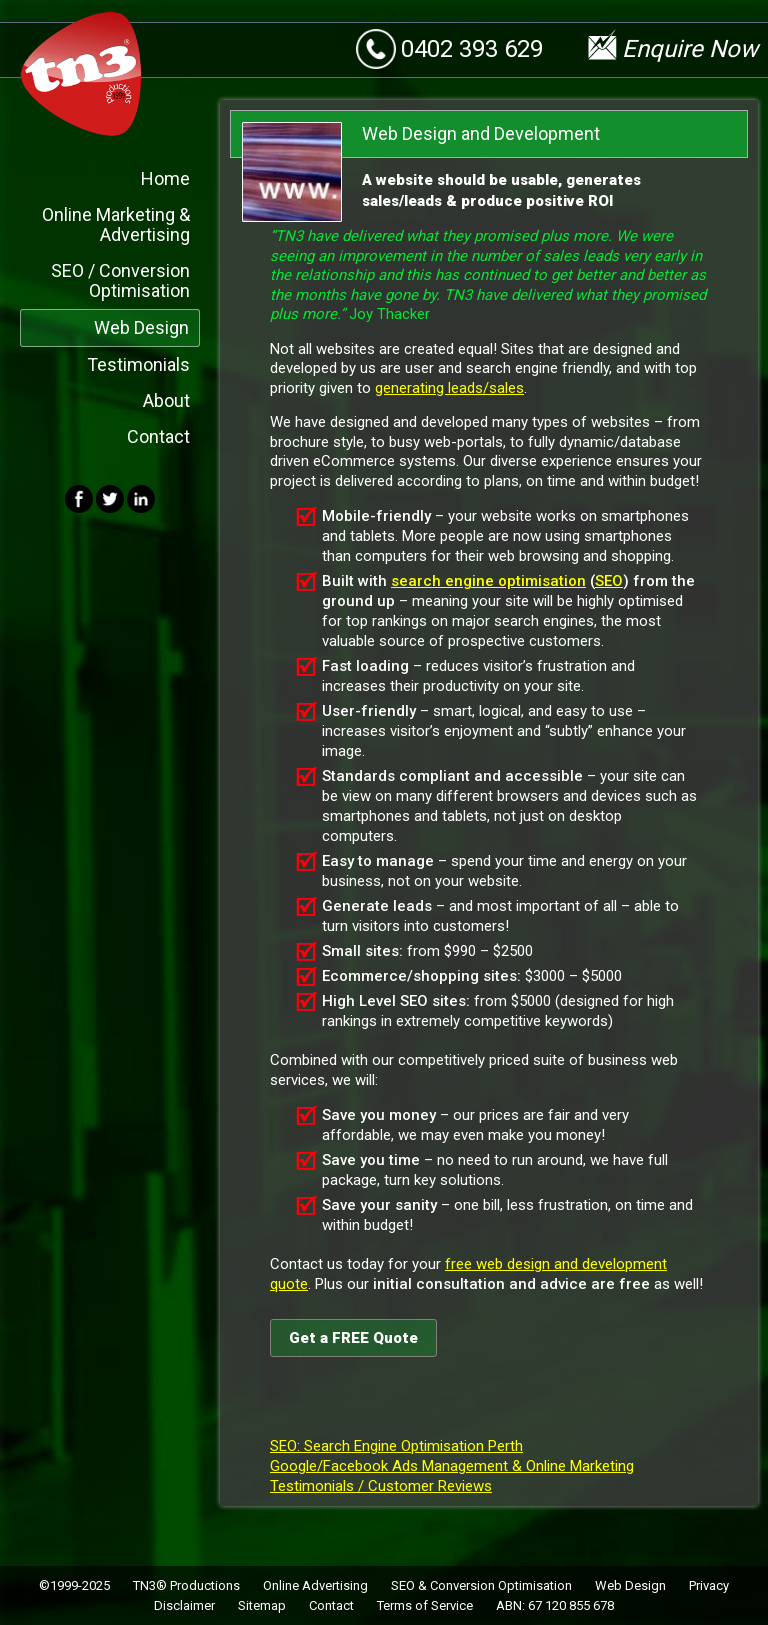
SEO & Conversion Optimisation (481, 1584)
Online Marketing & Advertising (116, 223)
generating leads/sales (449, 387)
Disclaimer (184, 1604)
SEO (609, 580)
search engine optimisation (488, 580)
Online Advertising (315, 1584)
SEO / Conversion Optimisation (120, 279)
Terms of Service (425, 1604)
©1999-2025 (74, 1584)
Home (165, 177)
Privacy (709, 1584)
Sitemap (262, 1604)
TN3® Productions (186, 1584)
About (166, 399)
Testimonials (138, 363)
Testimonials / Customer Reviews (381, 1485)
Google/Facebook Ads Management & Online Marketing (452, 1465)
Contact (158, 435)
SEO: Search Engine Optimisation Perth (396, 1445)
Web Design (141, 326)
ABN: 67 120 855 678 (555, 1604)
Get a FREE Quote (353, 1337)
